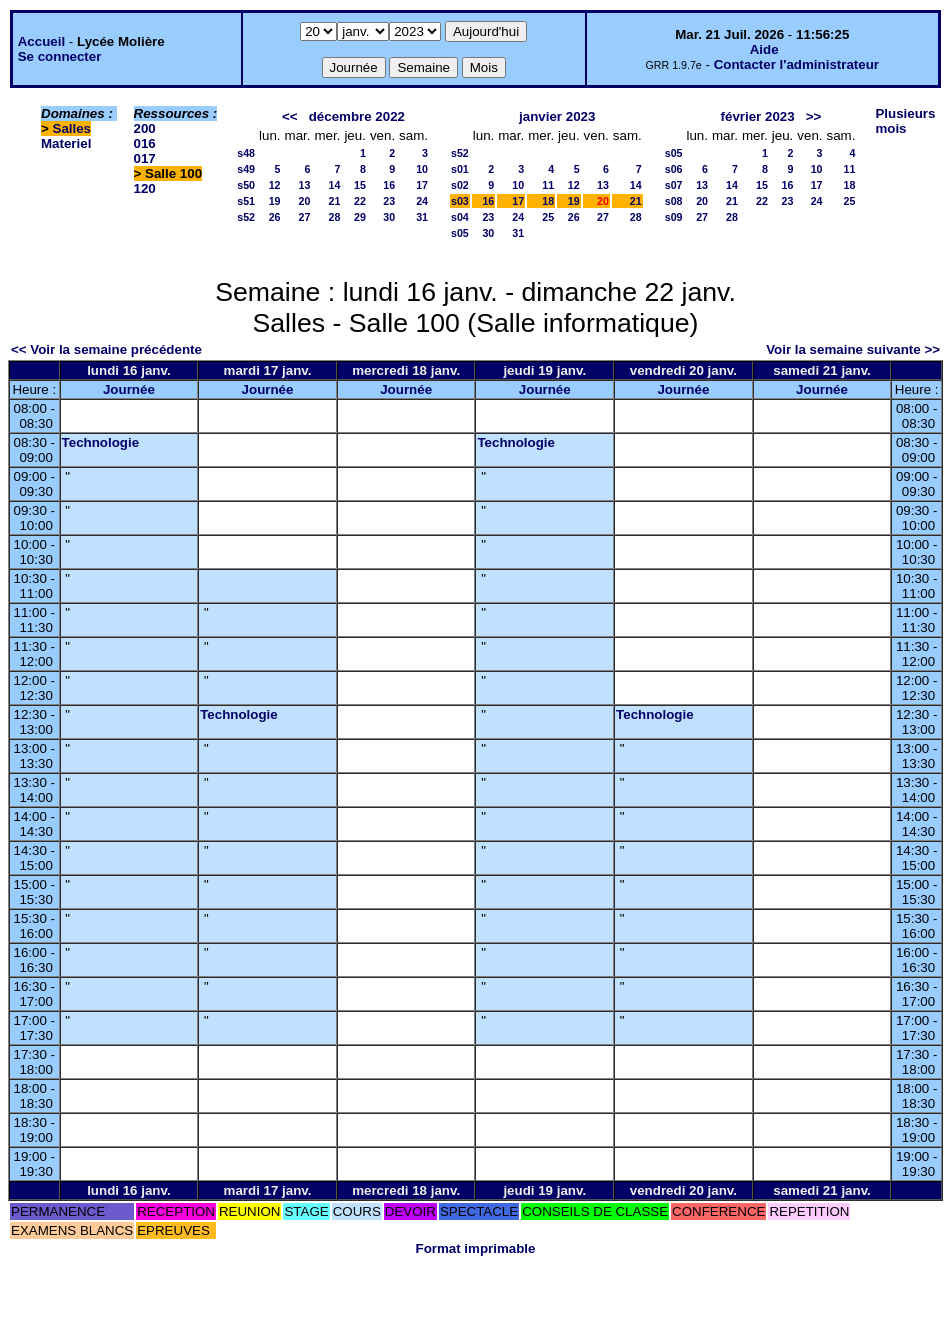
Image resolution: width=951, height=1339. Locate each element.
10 (422, 169)
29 (360, 217)
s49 (246, 169)
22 (360, 201)
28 (335, 217)
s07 (674, 185)
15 (360, 185)
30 (389, 217)
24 (422, 201)
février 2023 (758, 116)
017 (145, 158)
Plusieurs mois (905, 121)
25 (548, 217)
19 (275, 201)
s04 (460, 217)
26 (275, 217)
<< (290, 116)
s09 (674, 217)
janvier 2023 (557, 116)
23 (389, 201)
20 (305, 201)
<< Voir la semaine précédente (106, 349)
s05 (460, 233)
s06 (674, 169)
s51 (246, 201)
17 (422, 185)
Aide (764, 49)
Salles (72, 128)
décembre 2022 (357, 116)
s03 (460, 201)
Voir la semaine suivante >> (853, 349)
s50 (246, 185)
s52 (246, 217)
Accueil (41, 41)
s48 (246, 153)
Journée (129, 389)
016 (145, 143)
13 (305, 185)
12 (275, 185)
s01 (460, 169)
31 (422, 217)
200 (145, 128)
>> (814, 116)
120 (145, 188)
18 (548, 201)
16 (389, 185)
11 (548, 185)
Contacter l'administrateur (796, 64)
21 (335, 201)
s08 (674, 201)
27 (305, 217)
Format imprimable (476, 1248)
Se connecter (60, 56)
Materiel (66, 143)
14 (335, 185)
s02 (460, 185)
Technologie (101, 442)
